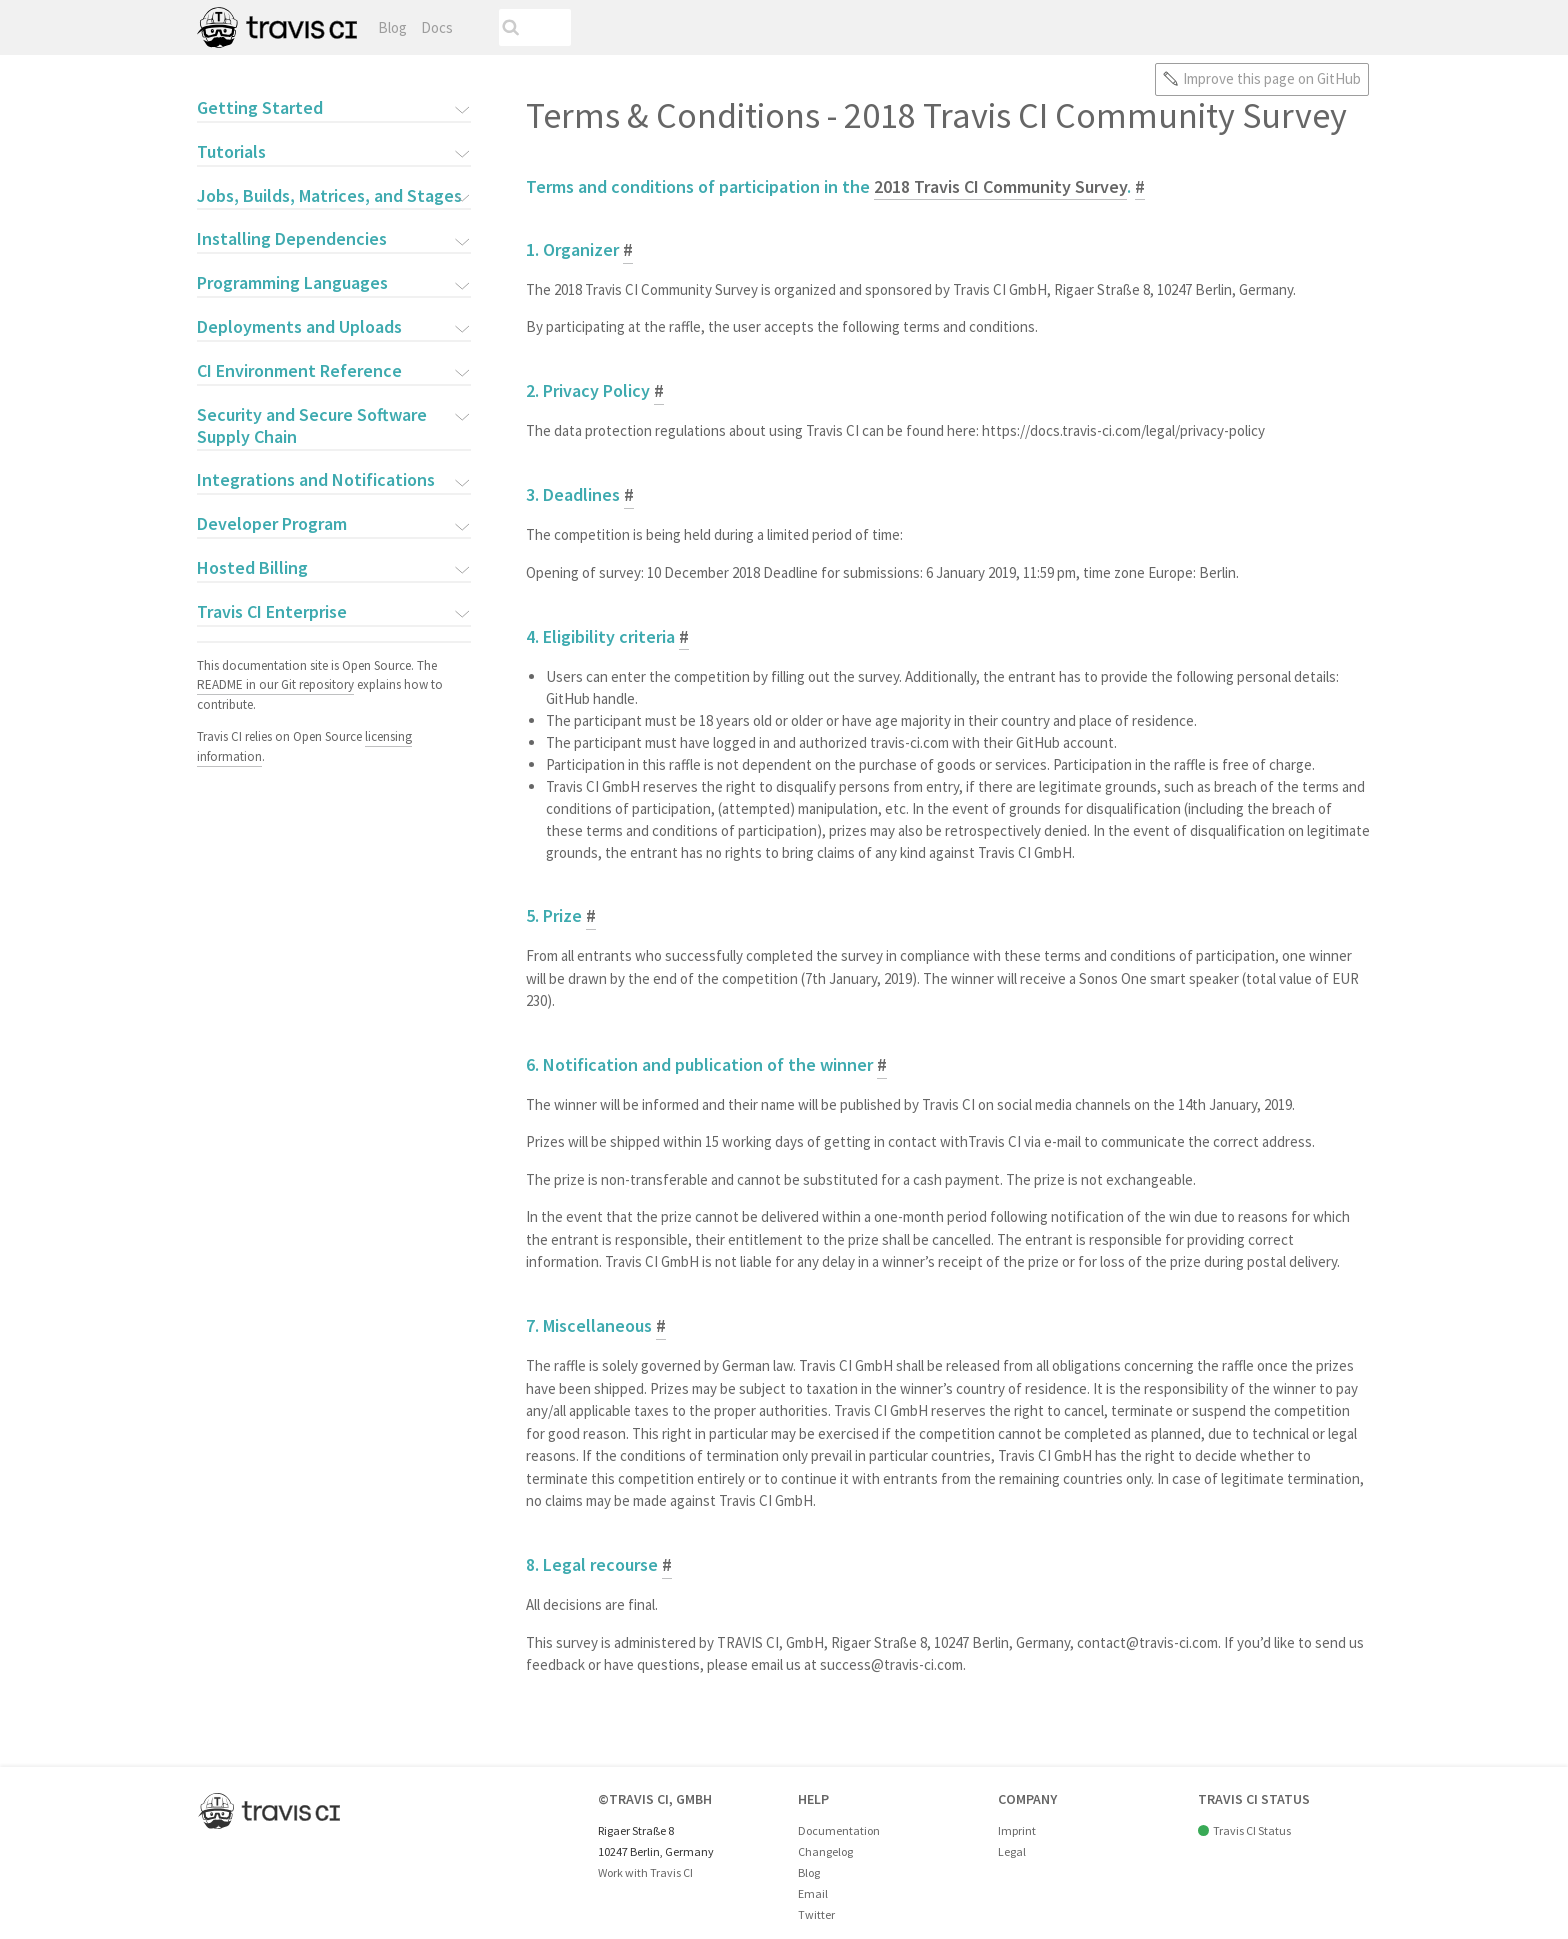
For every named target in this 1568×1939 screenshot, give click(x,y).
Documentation (839, 1830)
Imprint (1017, 1830)
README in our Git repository (275, 684)
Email (813, 1893)
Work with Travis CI (645, 1872)
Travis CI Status (1252, 1830)
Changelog (825, 1851)
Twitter (816, 1914)
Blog (392, 27)
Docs (437, 27)
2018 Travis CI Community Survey (1000, 186)
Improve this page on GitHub (1272, 78)
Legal (1012, 1851)
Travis (277, 27)
